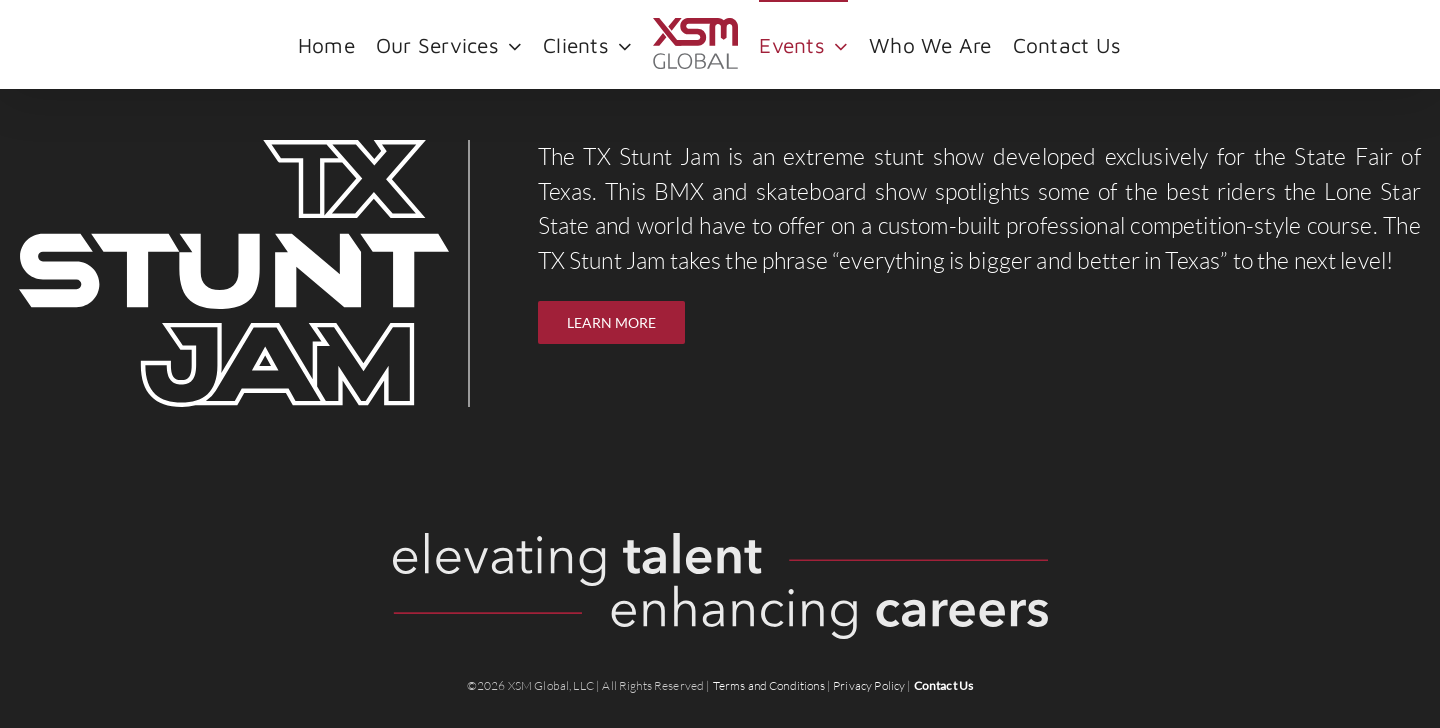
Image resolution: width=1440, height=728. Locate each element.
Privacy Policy (869, 685)
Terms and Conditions (769, 685)
